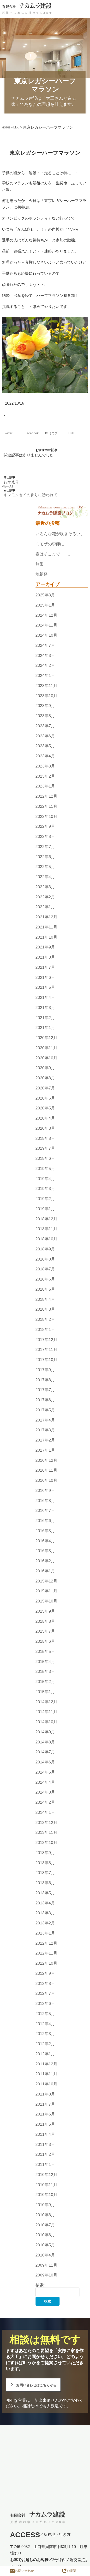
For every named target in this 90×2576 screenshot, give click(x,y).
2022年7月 (45, 846)
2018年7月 (45, 1269)
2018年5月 (45, 1289)
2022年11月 (46, 806)
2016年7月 (45, 1510)
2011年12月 (46, 2064)
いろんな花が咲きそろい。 (60, 534)
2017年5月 (45, 1410)
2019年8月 (45, 1138)
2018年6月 (45, 1279)
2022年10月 (46, 816)
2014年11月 (46, 1711)
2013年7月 (45, 1872)
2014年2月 (45, 1802)
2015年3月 (45, 1671)
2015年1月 (45, 1691)
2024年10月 (46, 635)
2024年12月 (46, 615)
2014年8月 (45, 1742)
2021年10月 (46, 937)
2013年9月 (45, 1852)
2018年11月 (46, 1229)
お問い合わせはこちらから (34, 2384)
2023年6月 (45, 736)
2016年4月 (45, 1540)
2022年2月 (45, 896)
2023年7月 (45, 725)
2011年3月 (45, 2144)
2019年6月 (45, 1158)
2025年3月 (45, 595)
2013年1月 (45, 1933)
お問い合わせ (21, 2571)
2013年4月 (45, 1903)
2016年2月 (45, 1560)
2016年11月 (46, 1470)
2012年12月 (46, 1943)
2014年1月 (45, 1812)
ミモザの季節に (50, 543)
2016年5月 (45, 1530)
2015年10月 (46, 1601)
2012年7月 (45, 1993)
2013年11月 (46, 1832)
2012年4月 (45, 2023)
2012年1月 (45, 2053)
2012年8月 (45, 1983)
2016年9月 (45, 1490)
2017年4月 (45, 1420)
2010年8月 (45, 2214)
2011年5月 (45, 2124)
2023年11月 (46, 685)
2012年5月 (45, 2013)
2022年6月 (45, 856)
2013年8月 (45, 1862)
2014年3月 (45, 1792)
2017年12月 (46, 1339)
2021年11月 (46, 927)
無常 (40, 564)
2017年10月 (46, 1359)
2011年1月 (45, 2164)
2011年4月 (45, 2134)
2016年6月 (45, 1520)
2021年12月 (46, 916)
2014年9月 (45, 1731)
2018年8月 (45, 1259)
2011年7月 (45, 2104)
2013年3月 (45, 1913)
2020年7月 (45, 1088)
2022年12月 (46, 796)
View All (7, 486)
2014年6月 (45, 1762)
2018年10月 (46, 1238)
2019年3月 (45, 1188)
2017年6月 (45, 1399)
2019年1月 (45, 1208)
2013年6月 (45, 1882)
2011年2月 (45, 2154)
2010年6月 (45, 2235)
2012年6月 (45, 2003)
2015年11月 (46, 1591)
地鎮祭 (42, 574)
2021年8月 (45, 957)
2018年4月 (45, 1299)
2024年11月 (46, 625)
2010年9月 (45, 2204)
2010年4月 (45, 2255)
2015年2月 (45, 1681)
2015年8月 (45, 1621)
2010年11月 (46, 2184)
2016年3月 (45, 1550)
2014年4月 (45, 1782)
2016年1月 (45, 1570)
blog (16, 127)
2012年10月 (46, 1963)
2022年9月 (45, 826)
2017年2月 (45, 1440)
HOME (6, 127)
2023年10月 (46, 695)
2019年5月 (45, 1168)
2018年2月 (45, 1319)
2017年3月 (45, 1430)
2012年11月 (46, 1953)
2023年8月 (45, 715)
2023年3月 (45, 766)
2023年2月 (45, 776)
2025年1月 (45, 605)
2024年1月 (45, 675)
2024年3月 (45, 655)
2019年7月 (45, 1148)
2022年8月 (45, 836)
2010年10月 (46, 2194)
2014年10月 (46, 1721)
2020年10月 (46, 1057)
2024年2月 (45, 665)
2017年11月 (46, 1349)
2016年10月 (46, 1480)
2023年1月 (45, 786)
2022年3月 (45, 886)
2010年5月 (45, 2244)
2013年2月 (45, 1923)
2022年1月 (45, 907)
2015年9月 (45, 1611)
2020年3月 (45, 1128)
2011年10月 (46, 2084)
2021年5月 (45, 987)
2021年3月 (45, 1007)
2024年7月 (45, 645)
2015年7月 (45, 1631)
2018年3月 (45, 1309)
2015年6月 (45, 1641)
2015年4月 (45, 1661)
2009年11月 (46, 2265)
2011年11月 (46, 2074)
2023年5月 (45, 746)
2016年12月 (46, 1460)
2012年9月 (45, 1973)
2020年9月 (45, 1068)
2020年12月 (46, 1037)
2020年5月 (45, 1108)
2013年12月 (46, 1822)
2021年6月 (45, 977)
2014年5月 (45, 1772)
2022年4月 (45, 876)
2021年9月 (45, 947)
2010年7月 (45, 2224)
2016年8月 (45, 1500)
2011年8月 (45, 2094)
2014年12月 (46, 1701)
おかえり (11, 482)
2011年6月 (45, 2114)
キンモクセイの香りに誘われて (30, 495)
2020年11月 (46, 1047)
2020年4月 (45, 1118)
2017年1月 (45, 1450)
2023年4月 (45, 756)
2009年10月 (46, 2275)
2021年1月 (45, 1027)
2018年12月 (46, 1218)
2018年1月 (45, 1329)
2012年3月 (45, 2033)
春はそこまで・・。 (54, 554)
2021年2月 (45, 1017)
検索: (40, 2284)
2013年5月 (45, 1892)
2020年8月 (45, 1077)
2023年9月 (45, 705)
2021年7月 (45, 967)
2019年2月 (45, 1198)
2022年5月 (45, 866)
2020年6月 (45, 1098)
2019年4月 (45, 1178)
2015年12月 (46, 1581)
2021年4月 (45, 997)
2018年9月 (45, 1249)
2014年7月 (45, 1752)
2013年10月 (46, 1842)
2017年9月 (45, 1369)
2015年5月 (45, 1651)
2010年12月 (46, 2174)
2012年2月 (45, 2043)
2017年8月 (45, 1379)
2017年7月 (45, 1390)
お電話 (68, 2571)
